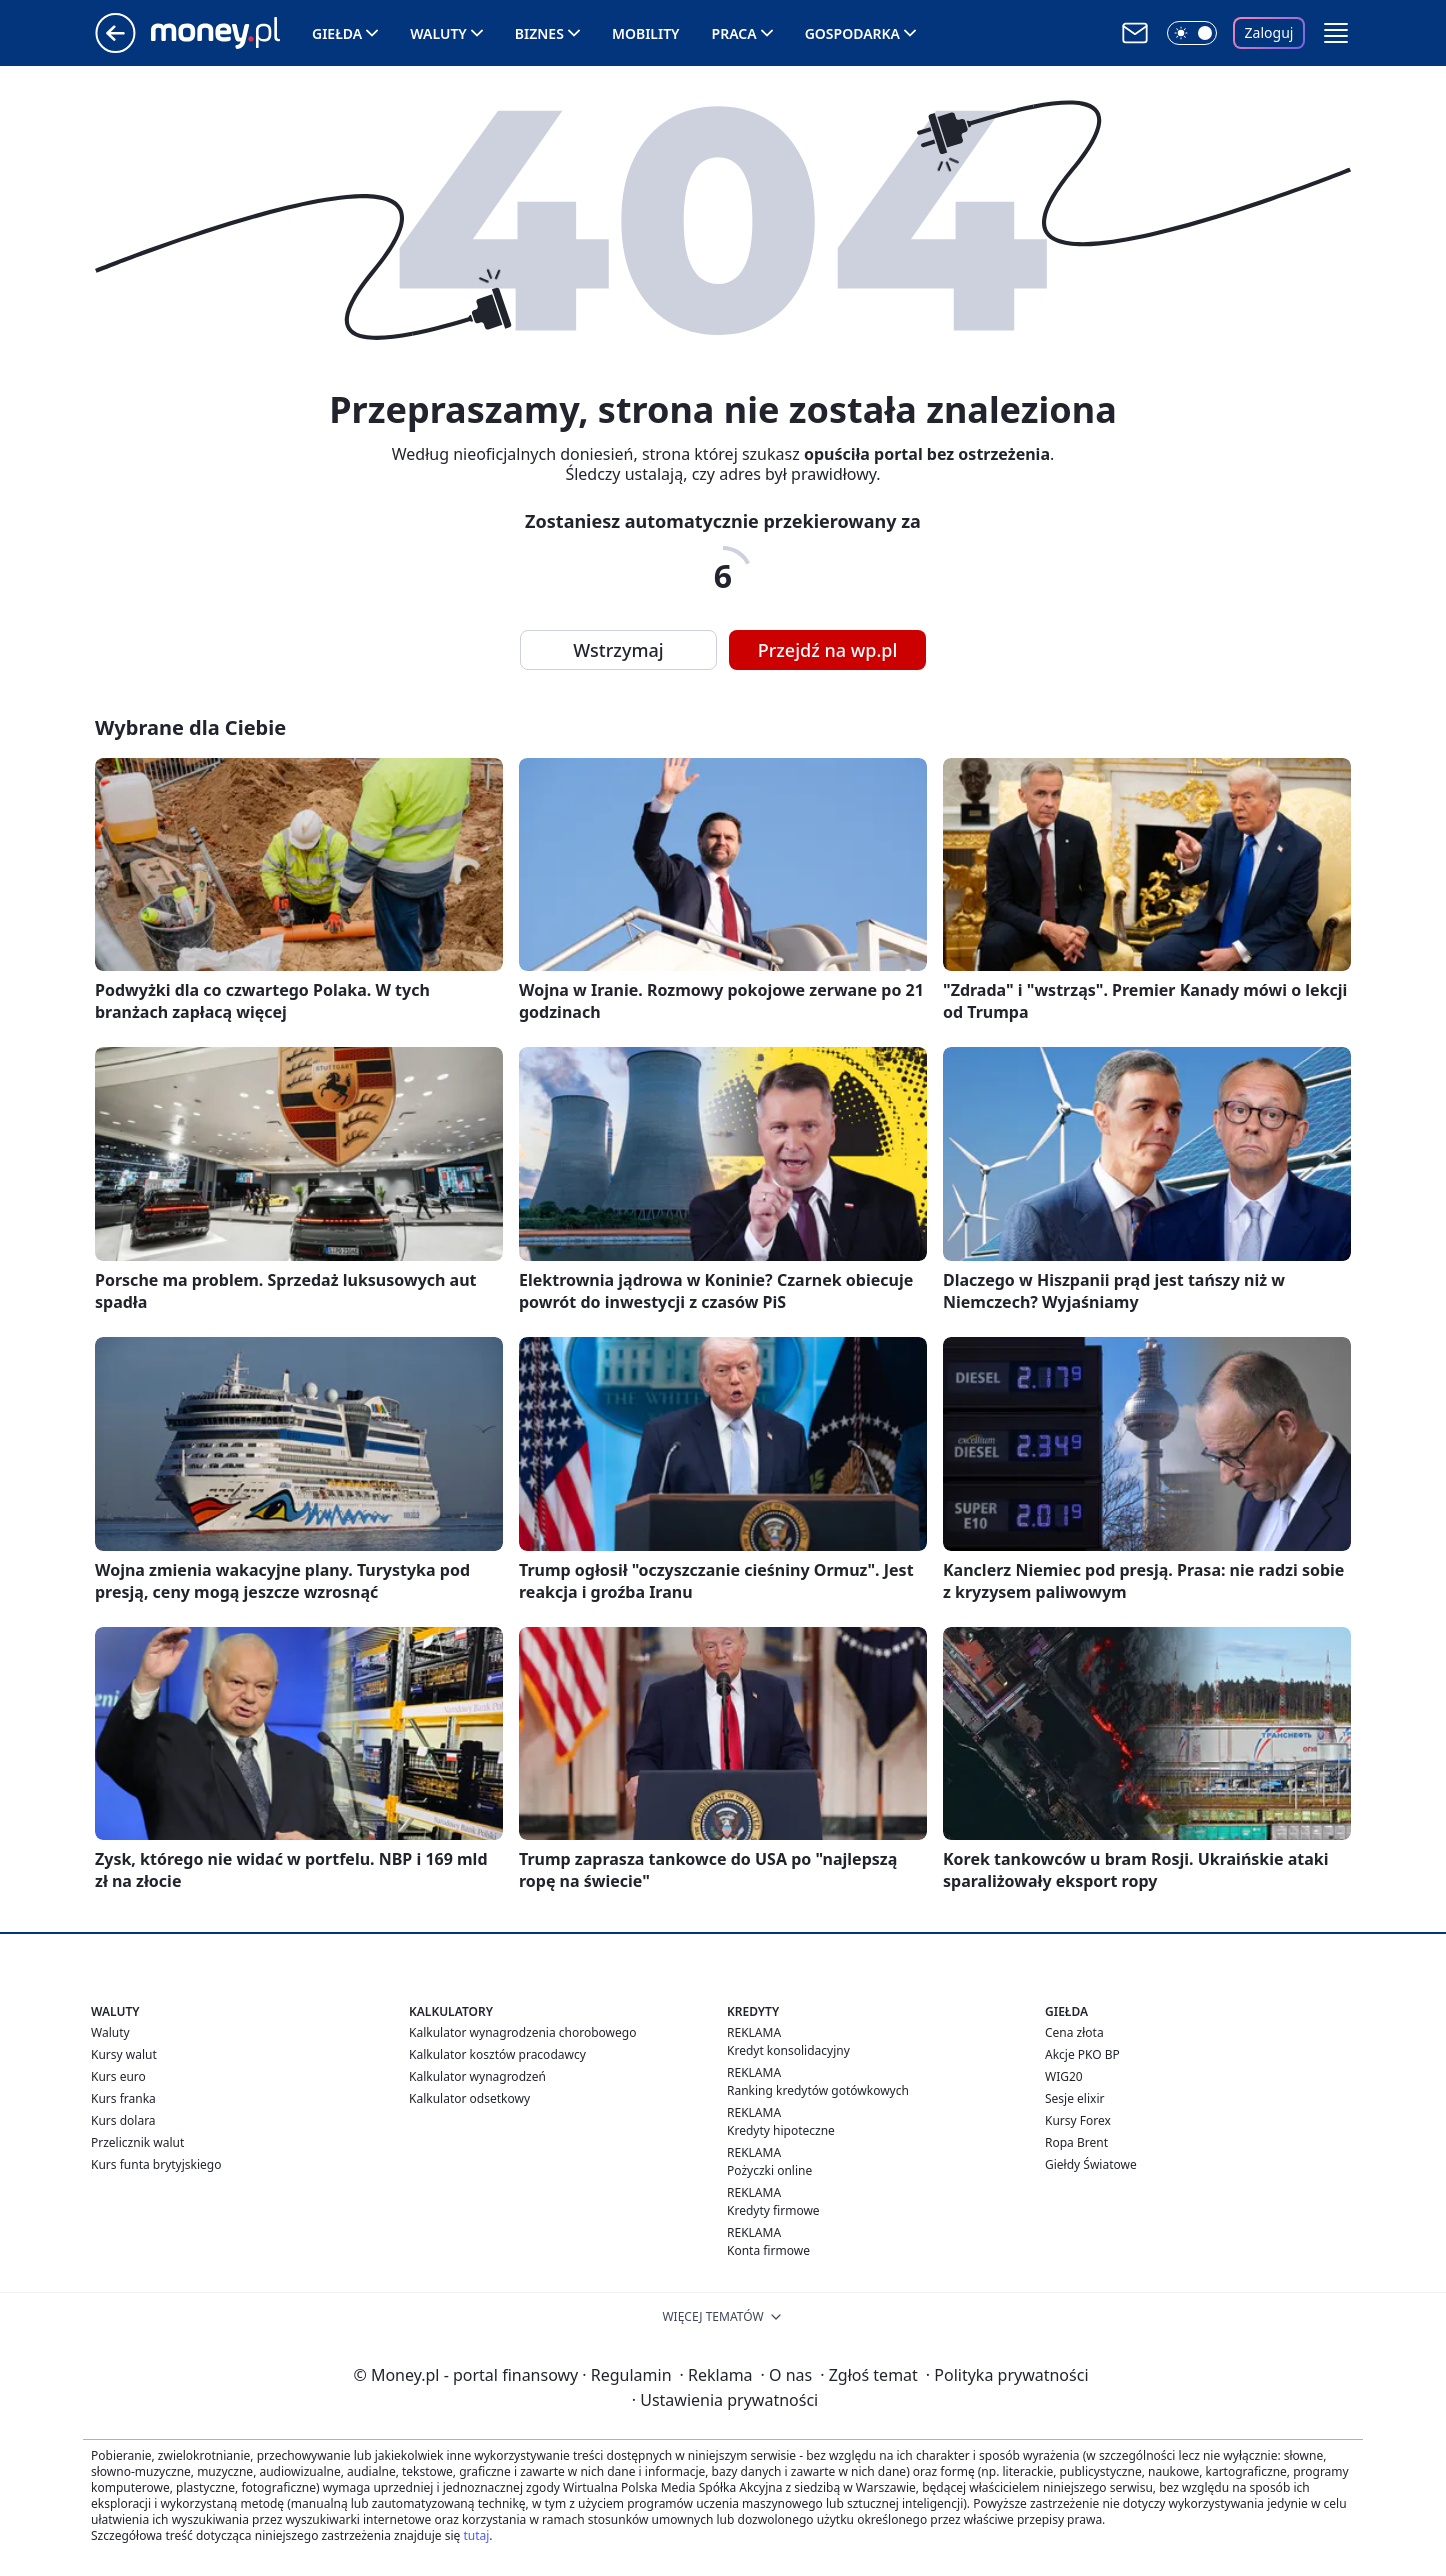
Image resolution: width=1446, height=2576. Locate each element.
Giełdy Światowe (1091, 2164)
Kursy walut (124, 2054)
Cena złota (1074, 2032)
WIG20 (1064, 2076)
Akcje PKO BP (1082, 2054)
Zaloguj (1269, 32)
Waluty (438, 33)
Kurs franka (123, 2098)
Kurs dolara (123, 2120)
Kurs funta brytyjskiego (156, 2164)
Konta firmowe (768, 2250)
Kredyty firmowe (773, 2210)
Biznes (539, 33)
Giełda (337, 33)
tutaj (476, 2535)
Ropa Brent (1076, 2142)
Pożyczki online (769, 2170)
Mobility (646, 33)
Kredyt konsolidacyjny (788, 2050)
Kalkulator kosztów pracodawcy (497, 2054)
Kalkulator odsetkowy (469, 2098)
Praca (734, 33)
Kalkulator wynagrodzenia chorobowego (522, 2032)
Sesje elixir (1074, 2098)
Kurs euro (118, 2076)
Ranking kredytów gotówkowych (818, 2090)
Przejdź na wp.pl (828, 650)
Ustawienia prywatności (725, 2400)
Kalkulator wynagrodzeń (477, 2076)
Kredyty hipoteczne (781, 2130)
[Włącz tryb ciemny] (1192, 33)
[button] (1336, 33)
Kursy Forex (1078, 2120)
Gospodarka (852, 33)
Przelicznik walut (137, 2142)
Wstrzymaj (618, 650)
